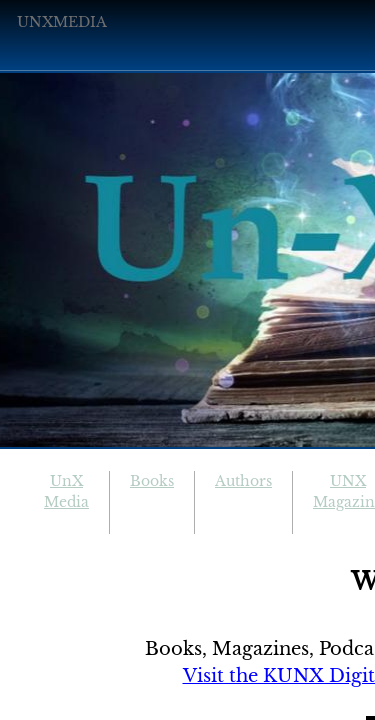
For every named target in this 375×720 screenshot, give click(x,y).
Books (152, 481)
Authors (243, 481)
